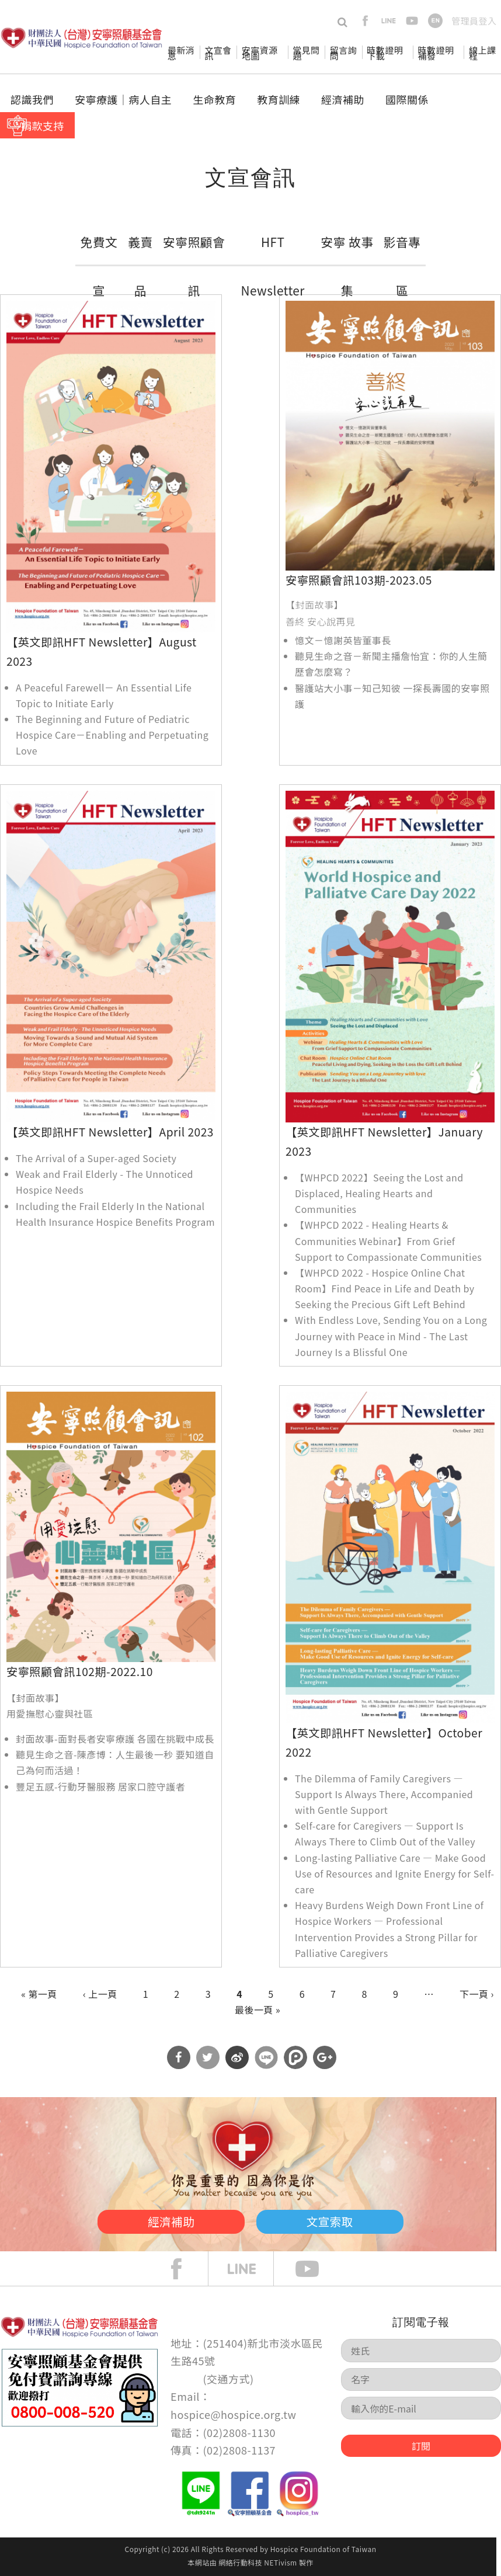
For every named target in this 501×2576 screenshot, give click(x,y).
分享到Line (266, 2057)
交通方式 (228, 2378)
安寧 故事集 (347, 266)
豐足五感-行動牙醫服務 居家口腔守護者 (100, 1786)
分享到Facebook (178, 2057)
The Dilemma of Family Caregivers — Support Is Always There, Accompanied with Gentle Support (384, 1794)
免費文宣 (98, 266)
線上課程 (482, 53)
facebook (365, 20)
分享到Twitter (208, 2057)
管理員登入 (473, 21)
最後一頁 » (257, 2010)
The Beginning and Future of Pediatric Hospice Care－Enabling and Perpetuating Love (112, 734)
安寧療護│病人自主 (123, 99)
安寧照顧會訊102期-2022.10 (79, 1671)
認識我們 (32, 99)
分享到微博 (237, 2057)
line (388, 20)
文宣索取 (341, 2220)
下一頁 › (477, 1994)
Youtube (316, 2268)
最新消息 (181, 53)
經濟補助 (342, 99)
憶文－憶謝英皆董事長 (343, 640)
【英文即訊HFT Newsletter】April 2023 (110, 1132)
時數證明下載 (385, 53)
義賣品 (140, 266)
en (435, 20)
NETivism (280, 2562)
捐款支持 (42, 125)
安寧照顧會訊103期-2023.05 (359, 580)
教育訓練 (278, 99)
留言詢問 (343, 53)
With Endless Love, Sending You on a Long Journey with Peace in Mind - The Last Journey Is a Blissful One (391, 1335)
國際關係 (407, 99)
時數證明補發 (436, 53)
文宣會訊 (217, 53)
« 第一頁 (39, 1994)
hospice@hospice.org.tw (233, 2414)
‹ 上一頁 (100, 1994)
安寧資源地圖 (260, 53)
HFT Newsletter (273, 266)
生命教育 (214, 99)
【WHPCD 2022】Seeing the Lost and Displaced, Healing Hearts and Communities (379, 1193)
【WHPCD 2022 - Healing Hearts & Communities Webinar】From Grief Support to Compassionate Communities (388, 1240)
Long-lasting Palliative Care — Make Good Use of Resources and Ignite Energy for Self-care (395, 1873)
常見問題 (306, 53)
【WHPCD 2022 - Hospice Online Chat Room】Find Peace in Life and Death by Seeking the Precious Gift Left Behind (385, 1288)
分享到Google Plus (324, 2057)
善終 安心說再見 (320, 621)
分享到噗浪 (295, 2057)
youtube (412, 20)
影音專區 (402, 266)
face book (185, 2268)
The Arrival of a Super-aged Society (96, 1158)
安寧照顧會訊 (194, 266)
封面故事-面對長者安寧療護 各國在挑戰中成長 (115, 1739)
